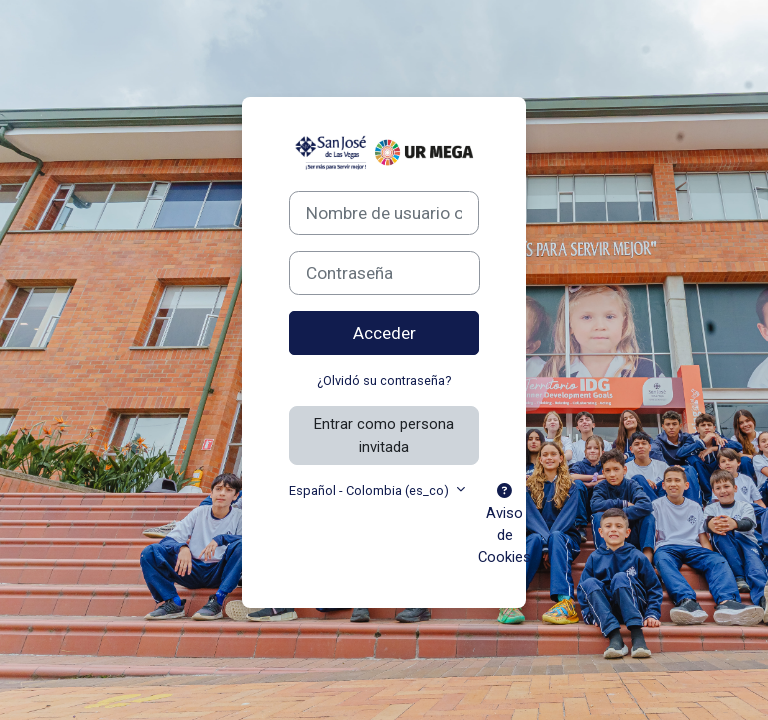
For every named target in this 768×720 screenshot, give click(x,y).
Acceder (384, 333)
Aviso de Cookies (504, 525)
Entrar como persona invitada (384, 435)
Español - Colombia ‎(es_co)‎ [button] (370, 490)
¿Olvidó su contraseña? (384, 380)
